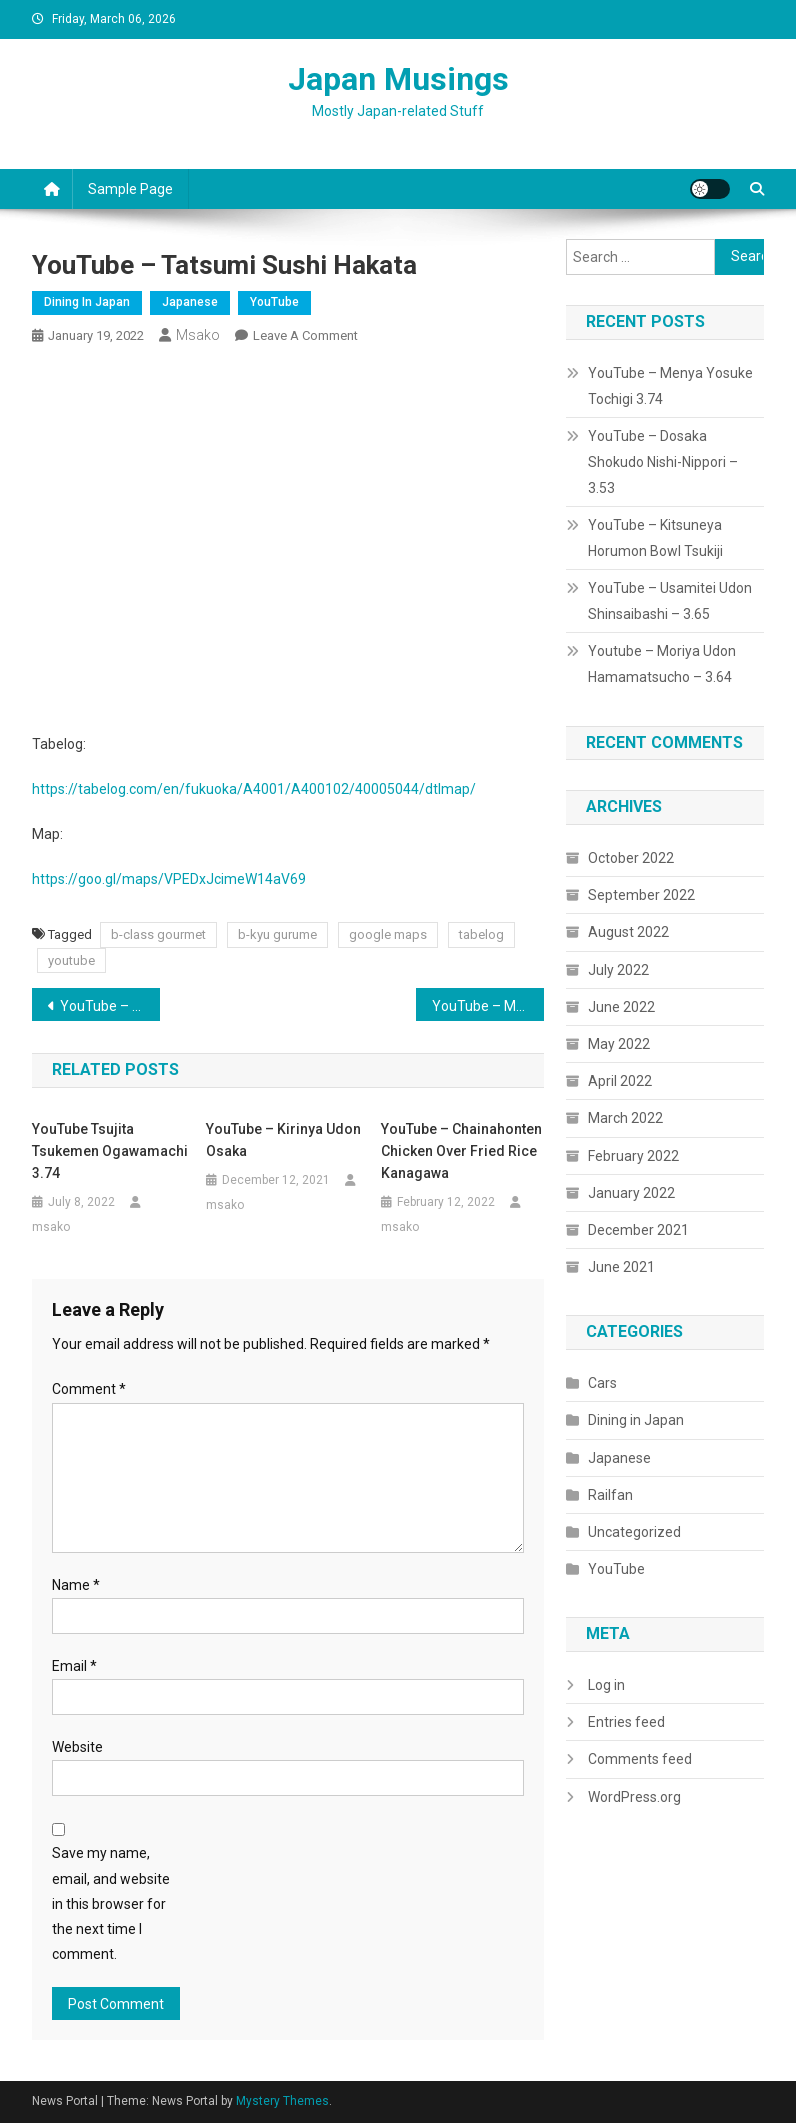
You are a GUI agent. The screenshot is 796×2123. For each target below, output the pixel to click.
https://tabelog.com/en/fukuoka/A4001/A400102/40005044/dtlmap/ (254, 789)
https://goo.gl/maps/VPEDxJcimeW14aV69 (169, 879)
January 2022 (631, 1193)
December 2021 (638, 1230)
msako (198, 335)
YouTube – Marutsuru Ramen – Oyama (488, 1006)
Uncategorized (634, 1532)
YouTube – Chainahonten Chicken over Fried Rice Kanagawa (461, 1151)
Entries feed (626, 1722)
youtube (71, 960)
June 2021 (621, 1267)
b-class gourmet (158, 934)
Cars (602, 1383)
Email (74, 1666)
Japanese (190, 302)
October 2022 (631, 858)
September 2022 (641, 895)
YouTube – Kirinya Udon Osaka (283, 1140)
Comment (89, 1389)
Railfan (610, 1495)
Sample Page (130, 189)
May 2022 (619, 1044)
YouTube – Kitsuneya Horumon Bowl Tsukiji (655, 538)
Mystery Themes (282, 2101)
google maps (388, 934)
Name (76, 1585)
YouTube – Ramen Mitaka (110, 1006)
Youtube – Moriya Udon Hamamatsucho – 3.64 (662, 664)
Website (77, 1747)
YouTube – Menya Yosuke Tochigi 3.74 (670, 386)
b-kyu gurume (277, 934)
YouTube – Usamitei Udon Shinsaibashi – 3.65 (670, 601)
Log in (606, 1685)
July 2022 (618, 970)
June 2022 (621, 1007)
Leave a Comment (305, 335)
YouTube (274, 302)
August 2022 (628, 932)
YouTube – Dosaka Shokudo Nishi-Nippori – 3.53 (663, 462)
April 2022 (620, 1081)
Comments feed (640, 1759)
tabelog (481, 934)
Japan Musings (398, 79)
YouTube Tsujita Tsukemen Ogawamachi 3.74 (110, 1151)
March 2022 (625, 1118)
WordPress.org (634, 1797)
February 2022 (633, 1156)
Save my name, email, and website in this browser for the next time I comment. (111, 1903)
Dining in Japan (87, 302)
